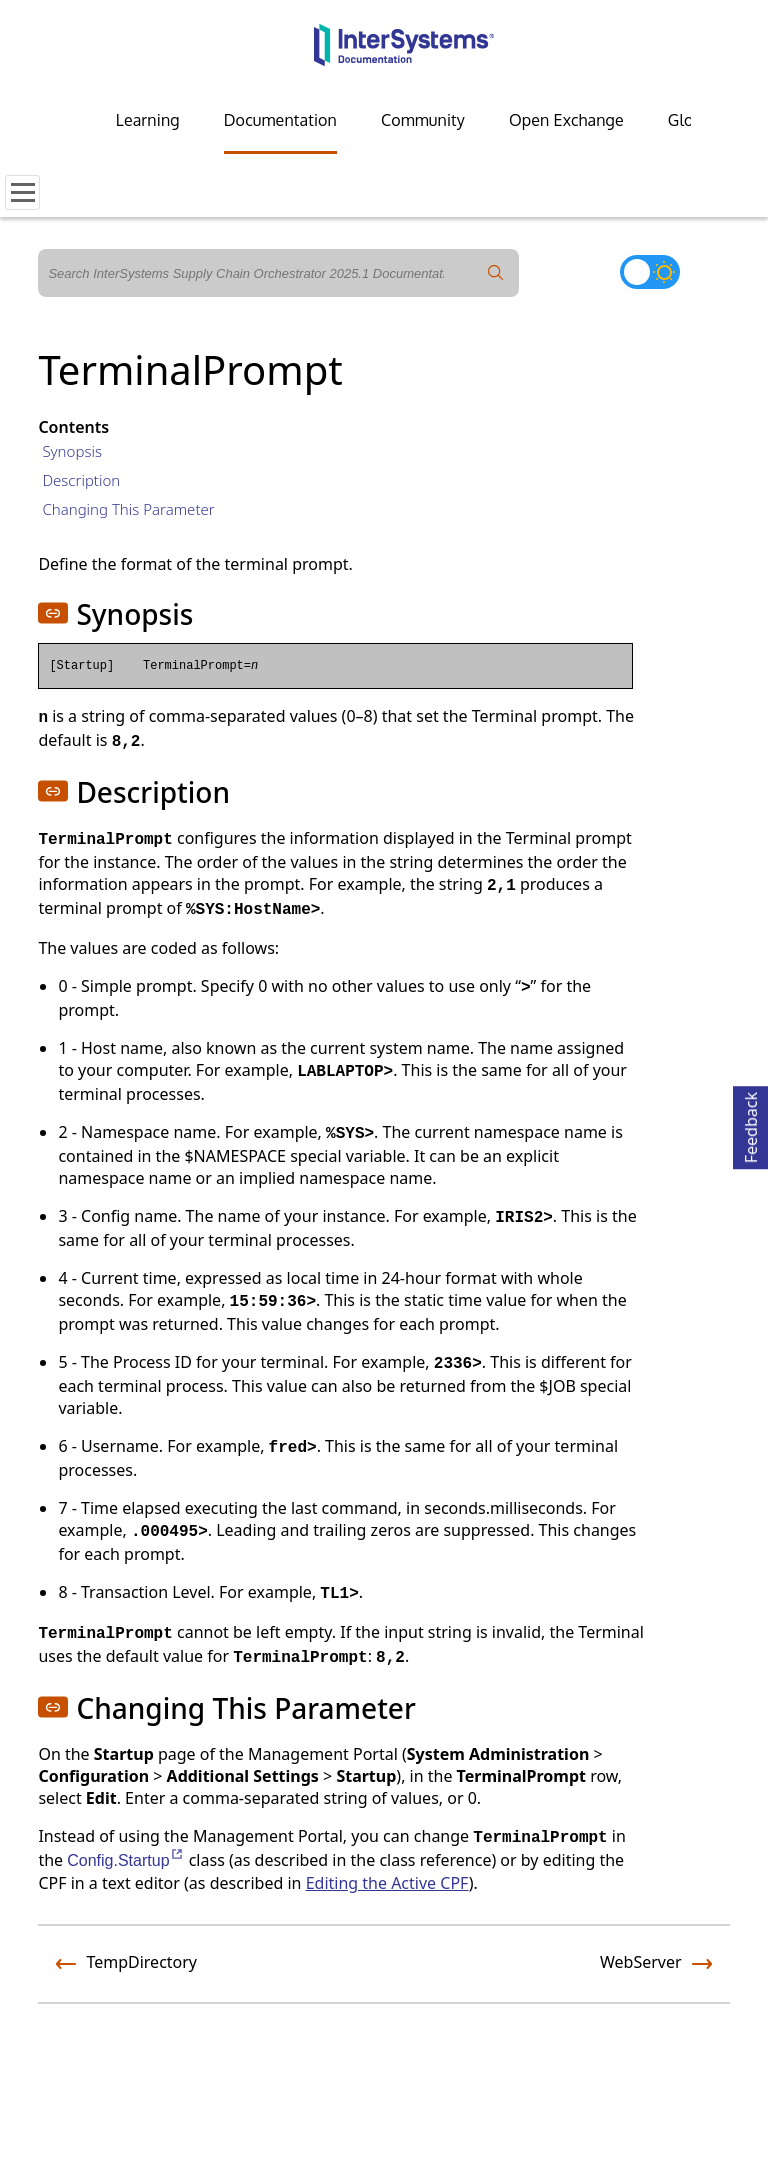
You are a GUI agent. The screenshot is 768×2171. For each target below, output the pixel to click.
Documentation (280, 120)
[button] (53, 613)
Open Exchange (566, 120)
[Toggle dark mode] (650, 272)
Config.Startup (125, 1860)
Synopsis (72, 451)
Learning (148, 120)
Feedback (751, 1124)
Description (81, 480)
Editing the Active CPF (387, 1883)
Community (423, 120)
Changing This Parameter (128, 509)
